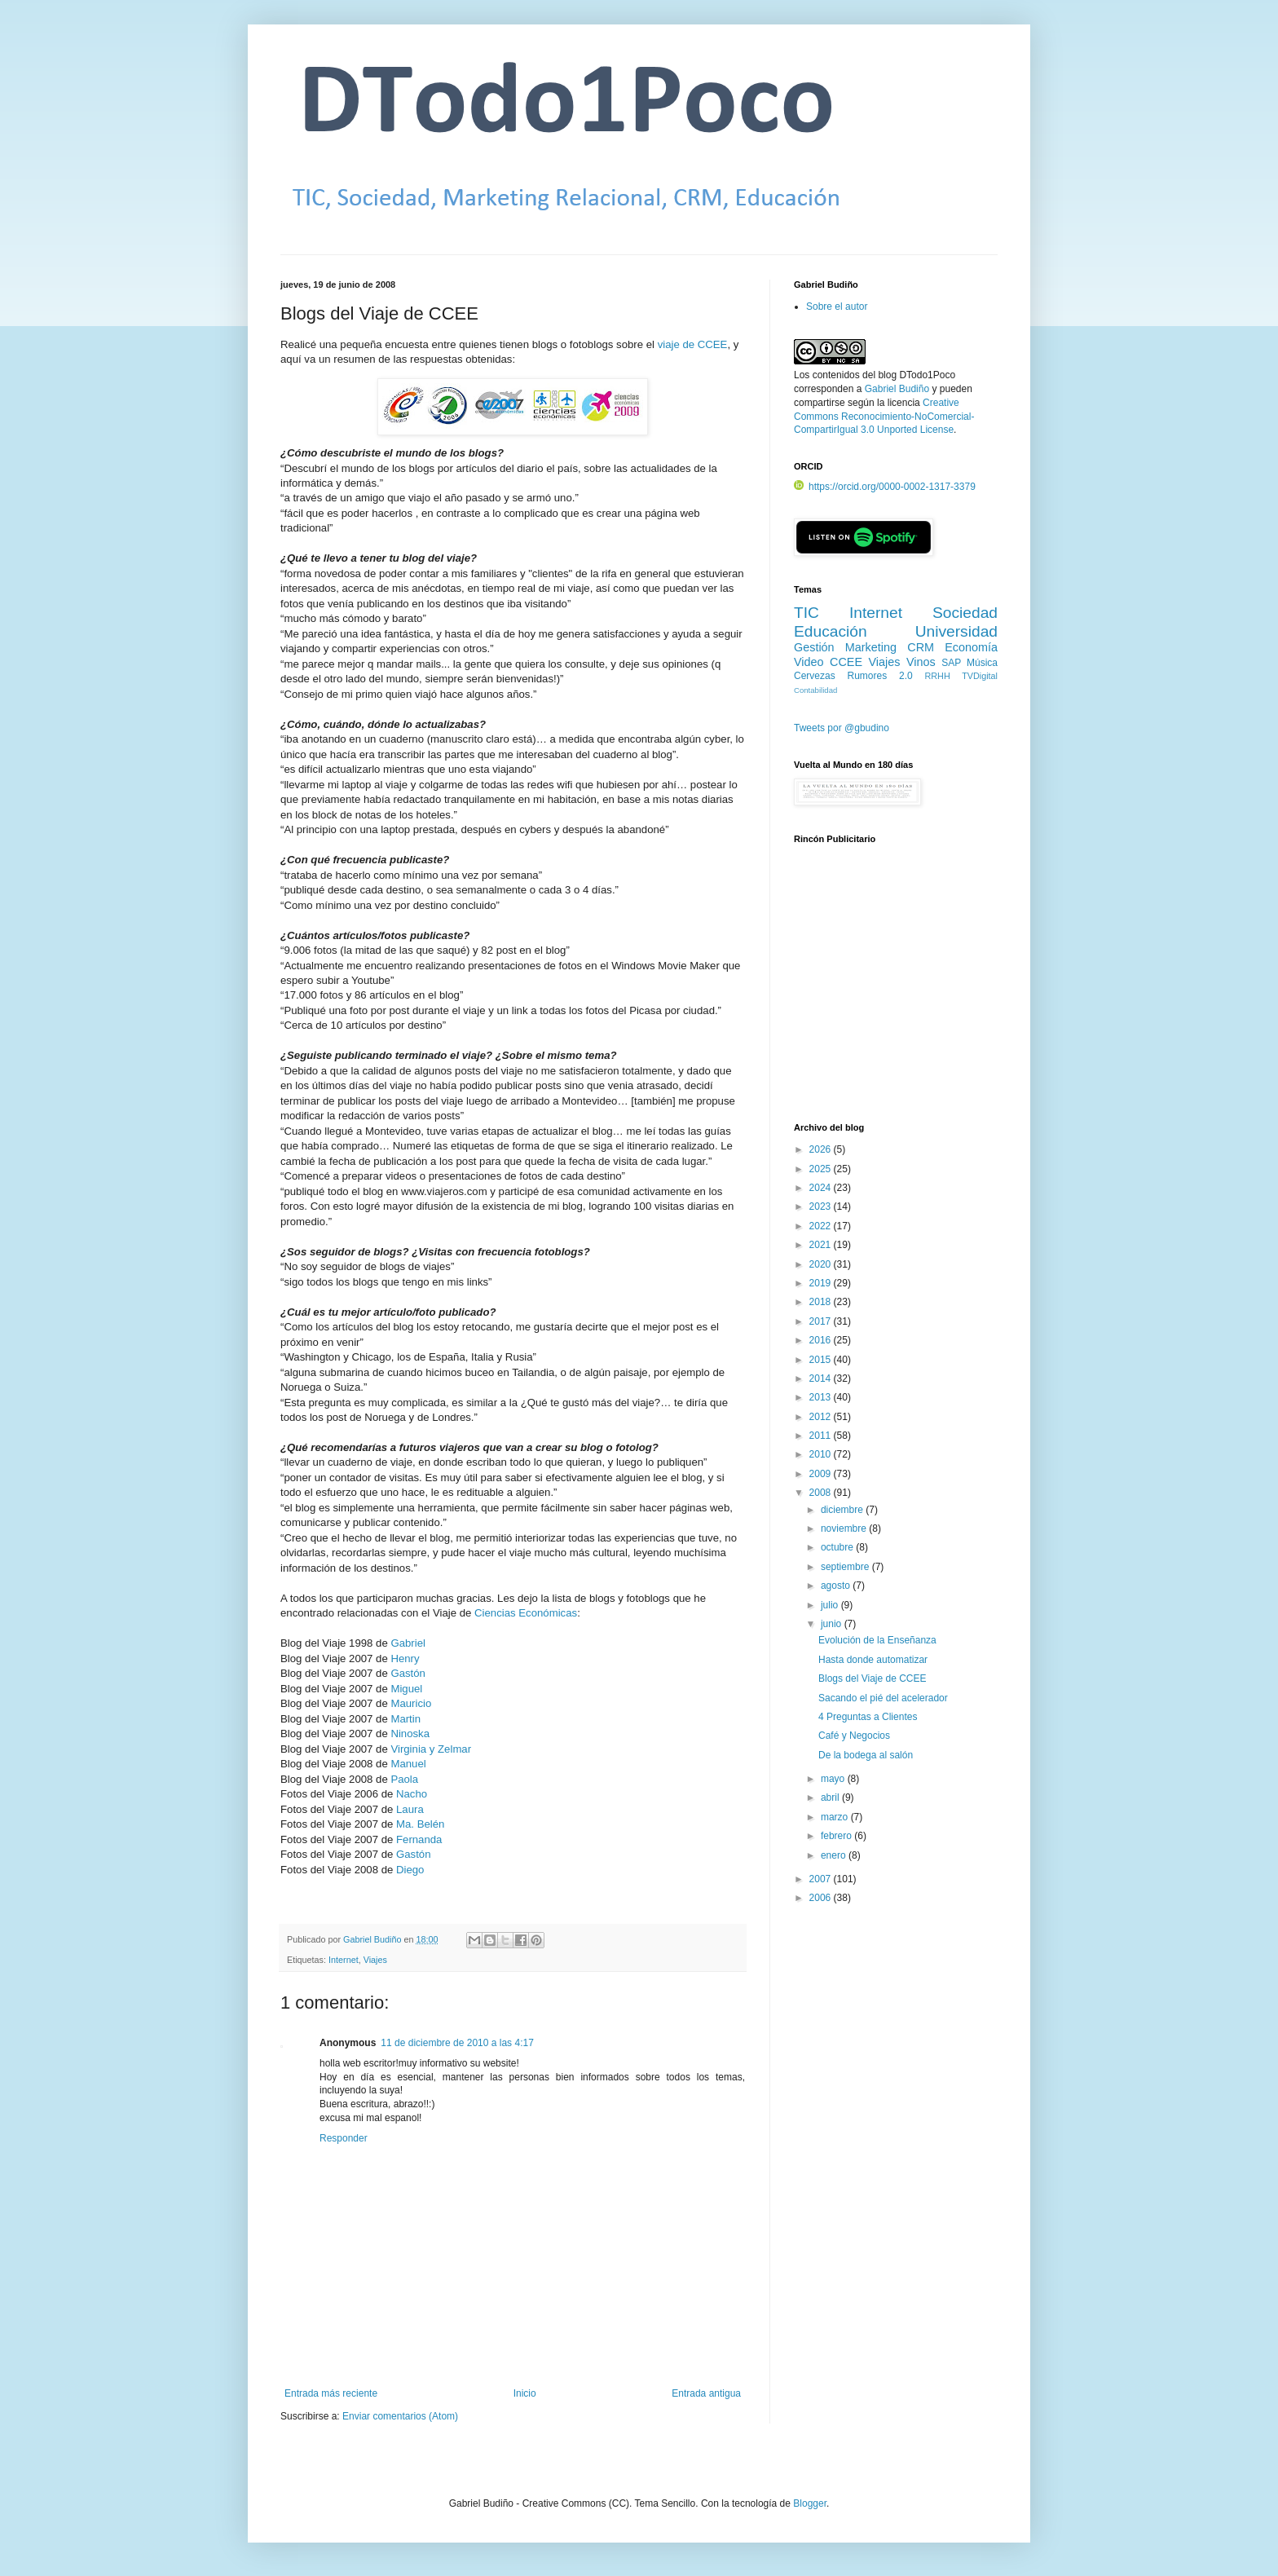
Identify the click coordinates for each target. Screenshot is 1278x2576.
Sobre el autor (836, 306)
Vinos (921, 661)
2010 (821, 1454)
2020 (821, 1264)
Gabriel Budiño (373, 1939)
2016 (821, 1340)
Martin (405, 1719)
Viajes (375, 1960)
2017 (821, 1321)
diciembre (843, 1509)
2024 (821, 1187)
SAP (951, 662)
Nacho (411, 1794)
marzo (836, 1817)
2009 (821, 1474)
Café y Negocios (854, 1735)
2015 (821, 1359)
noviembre (845, 1528)
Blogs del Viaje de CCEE (872, 1678)
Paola (404, 1779)
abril (831, 1797)
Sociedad (965, 612)
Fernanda (419, 1839)
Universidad (956, 631)
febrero (837, 1836)
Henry (404, 1658)
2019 (821, 1283)
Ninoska (410, 1733)
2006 (821, 1897)
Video (809, 661)
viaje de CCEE (693, 344)
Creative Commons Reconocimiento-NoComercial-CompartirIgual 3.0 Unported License (884, 416)
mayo (834, 1778)
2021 (821, 1245)
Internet (343, 1960)
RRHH (937, 676)
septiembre (846, 1567)
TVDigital (980, 676)
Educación (830, 631)
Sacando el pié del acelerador (883, 1698)
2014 (821, 1378)
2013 (821, 1397)
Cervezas (814, 675)
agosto (837, 1585)
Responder (344, 2138)
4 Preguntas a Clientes (867, 1716)
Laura (410, 1809)
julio (831, 1605)
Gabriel (407, 1643)
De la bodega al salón (865, 1755)
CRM (920, 647)
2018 (821, 1302)
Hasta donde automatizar (873, 1659)
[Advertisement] (896, 992)
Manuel (407, 1764)
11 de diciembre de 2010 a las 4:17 (457, 2043)
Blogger (809, 2503)
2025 (821, 1169)
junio (832, 1624)
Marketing (871, 647)
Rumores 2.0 (880, 675)
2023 (821, 1206)
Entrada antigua (706, 2393)
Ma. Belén (420, 1824)
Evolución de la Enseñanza (877, 1640)
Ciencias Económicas (525, 1613)
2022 (821, 1226)
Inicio (524, 2393)
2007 (821, 1879)
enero (834, 1855)
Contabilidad (815, 690)
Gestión (814, 647)
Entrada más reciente (330, 2393)
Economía (971, 647)
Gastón (407, 1673)
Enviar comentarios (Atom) (400, 2416)
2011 (821, 1435)
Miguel (406, 1689)
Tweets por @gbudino (841, 728)
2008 (821, 1492)
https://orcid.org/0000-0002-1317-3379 (885, 486)
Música (982, 662)
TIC (806, 612)
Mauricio (410, 1703)
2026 (821, 1149)
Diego (410, 1870)
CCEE (846, 661)
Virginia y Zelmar (430, 1749)
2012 (821, 1417)
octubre (838, 1547)
